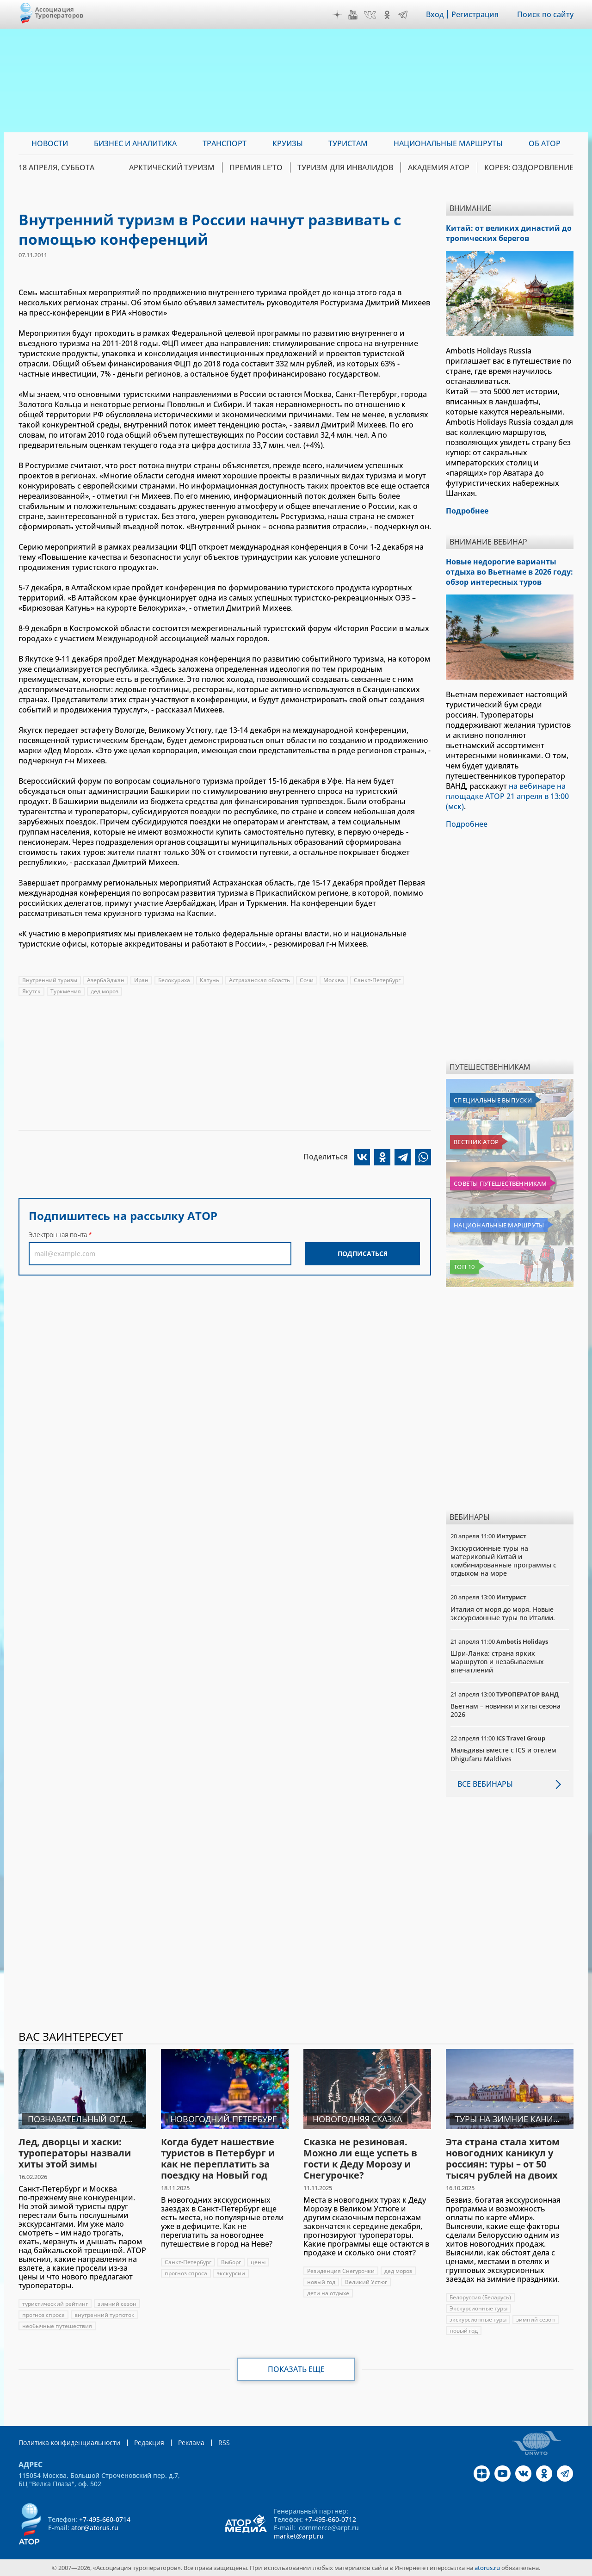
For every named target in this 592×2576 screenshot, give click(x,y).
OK (387, 15)
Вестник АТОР (476, 1142)
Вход (435, 14)
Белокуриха (174, 980)
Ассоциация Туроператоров (59, 12)
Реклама (191, 2442)
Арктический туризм (172, 167)
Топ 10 (464, 1267)
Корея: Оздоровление (529, 167)
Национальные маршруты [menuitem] (448, 143)
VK (370, 14)
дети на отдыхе (328, 2293)
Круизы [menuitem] (287, 143)
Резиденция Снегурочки (341, 2271)
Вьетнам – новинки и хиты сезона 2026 (505, 1710)
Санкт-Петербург (377, 980)
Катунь (209, 980)
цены (258, 2262)
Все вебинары (485, 1784)
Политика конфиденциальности (69, 2442)
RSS (224, 2442)
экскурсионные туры (478, 2319)
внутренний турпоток (104, 2315)
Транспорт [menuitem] (225, 143)
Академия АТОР (438, 167)
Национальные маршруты (499, 1225)
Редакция (149, 2442)
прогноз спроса (43, 2315)
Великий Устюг (366, 2282)
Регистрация (475, 14)
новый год (321, 2282)
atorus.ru (487, 2568)
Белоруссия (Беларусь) (480, 2297)
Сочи (307, 980)
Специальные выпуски (493, 1100)
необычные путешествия (57, 2326)
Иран (141, 980)
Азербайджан (105, 980)
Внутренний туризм (49, 980)
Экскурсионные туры (478, 2308)
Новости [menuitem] (49, 143)
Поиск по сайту (545, 14)
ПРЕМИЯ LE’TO (256, 167)
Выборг (231, 2262)
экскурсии (231, 2273)
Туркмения (65, 991)
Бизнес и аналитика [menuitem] (135, 143)
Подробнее (466, 824)
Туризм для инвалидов (345, 167)
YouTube (353, 15)
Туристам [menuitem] (348, 143)
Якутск (31, 991)
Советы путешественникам (500, 1183)
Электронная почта (58, 1234)
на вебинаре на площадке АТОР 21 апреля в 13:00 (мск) (507, 796)
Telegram (402, 14)
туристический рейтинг (55, 2304)
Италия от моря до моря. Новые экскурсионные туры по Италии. (502, 1613)
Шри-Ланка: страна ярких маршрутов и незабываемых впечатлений (497, 1661)
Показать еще (296, 2369)
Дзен (337, 14)
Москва (333, 980)
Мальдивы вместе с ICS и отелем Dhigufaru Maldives (503, 1754)
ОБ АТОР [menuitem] (545, 143)
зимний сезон (117, 2304)
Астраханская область (259, 980)
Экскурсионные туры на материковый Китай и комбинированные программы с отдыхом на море (503, 1561)
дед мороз (104, 991)
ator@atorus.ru (94, 2527)
